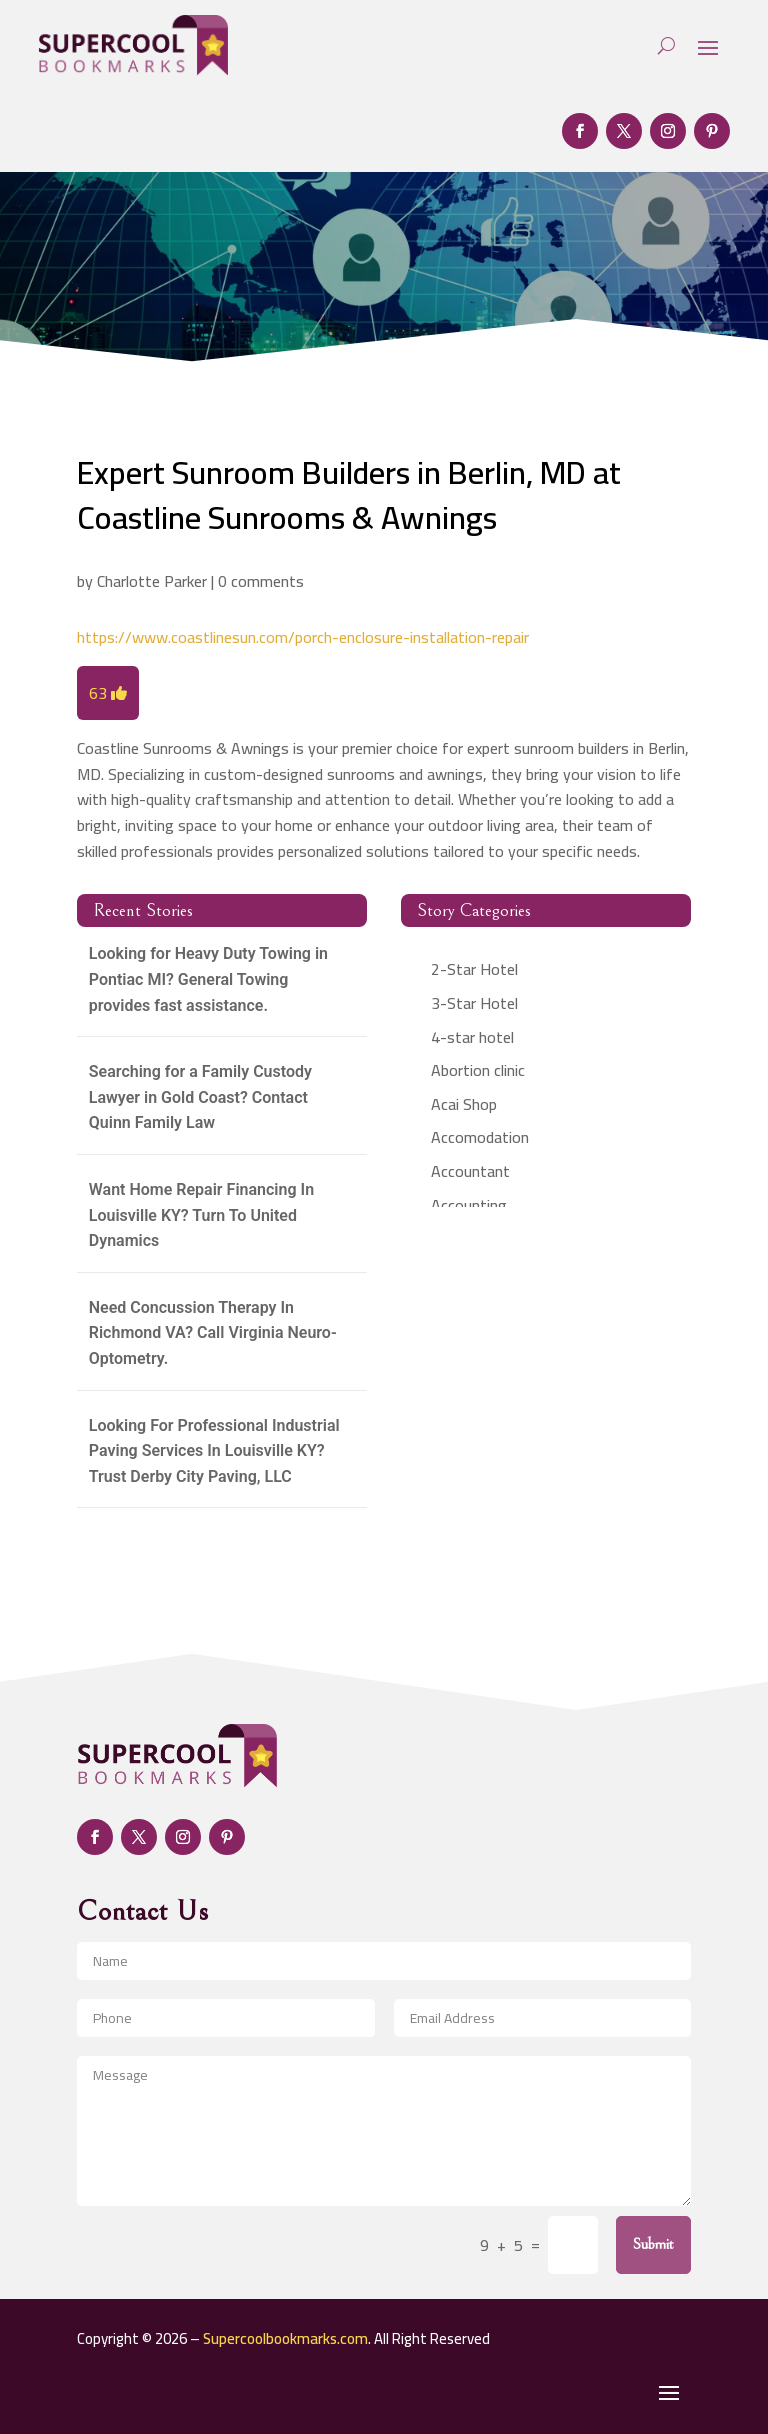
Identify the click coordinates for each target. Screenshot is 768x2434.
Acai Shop (464, 1104)
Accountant (470, 1171)
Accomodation (480, 1137)
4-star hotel (472, 1037)
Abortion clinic (478, 1070)
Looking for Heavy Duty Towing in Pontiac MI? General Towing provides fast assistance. (208, 979)
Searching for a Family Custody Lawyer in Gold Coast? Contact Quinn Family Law (200, 1097)
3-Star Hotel (474, 1003)
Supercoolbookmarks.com (285, 2338)
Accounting (469, 1205)
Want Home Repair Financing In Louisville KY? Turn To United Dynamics (201, 1215)
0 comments (261, 581)
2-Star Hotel (474, 969)
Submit (653, 2244)
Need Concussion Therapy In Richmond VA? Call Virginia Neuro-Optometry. (213, 1333)
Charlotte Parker (152, 581)
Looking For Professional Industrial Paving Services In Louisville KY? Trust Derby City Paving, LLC (214, 1451)
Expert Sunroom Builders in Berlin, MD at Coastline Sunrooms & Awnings (349, 494)
